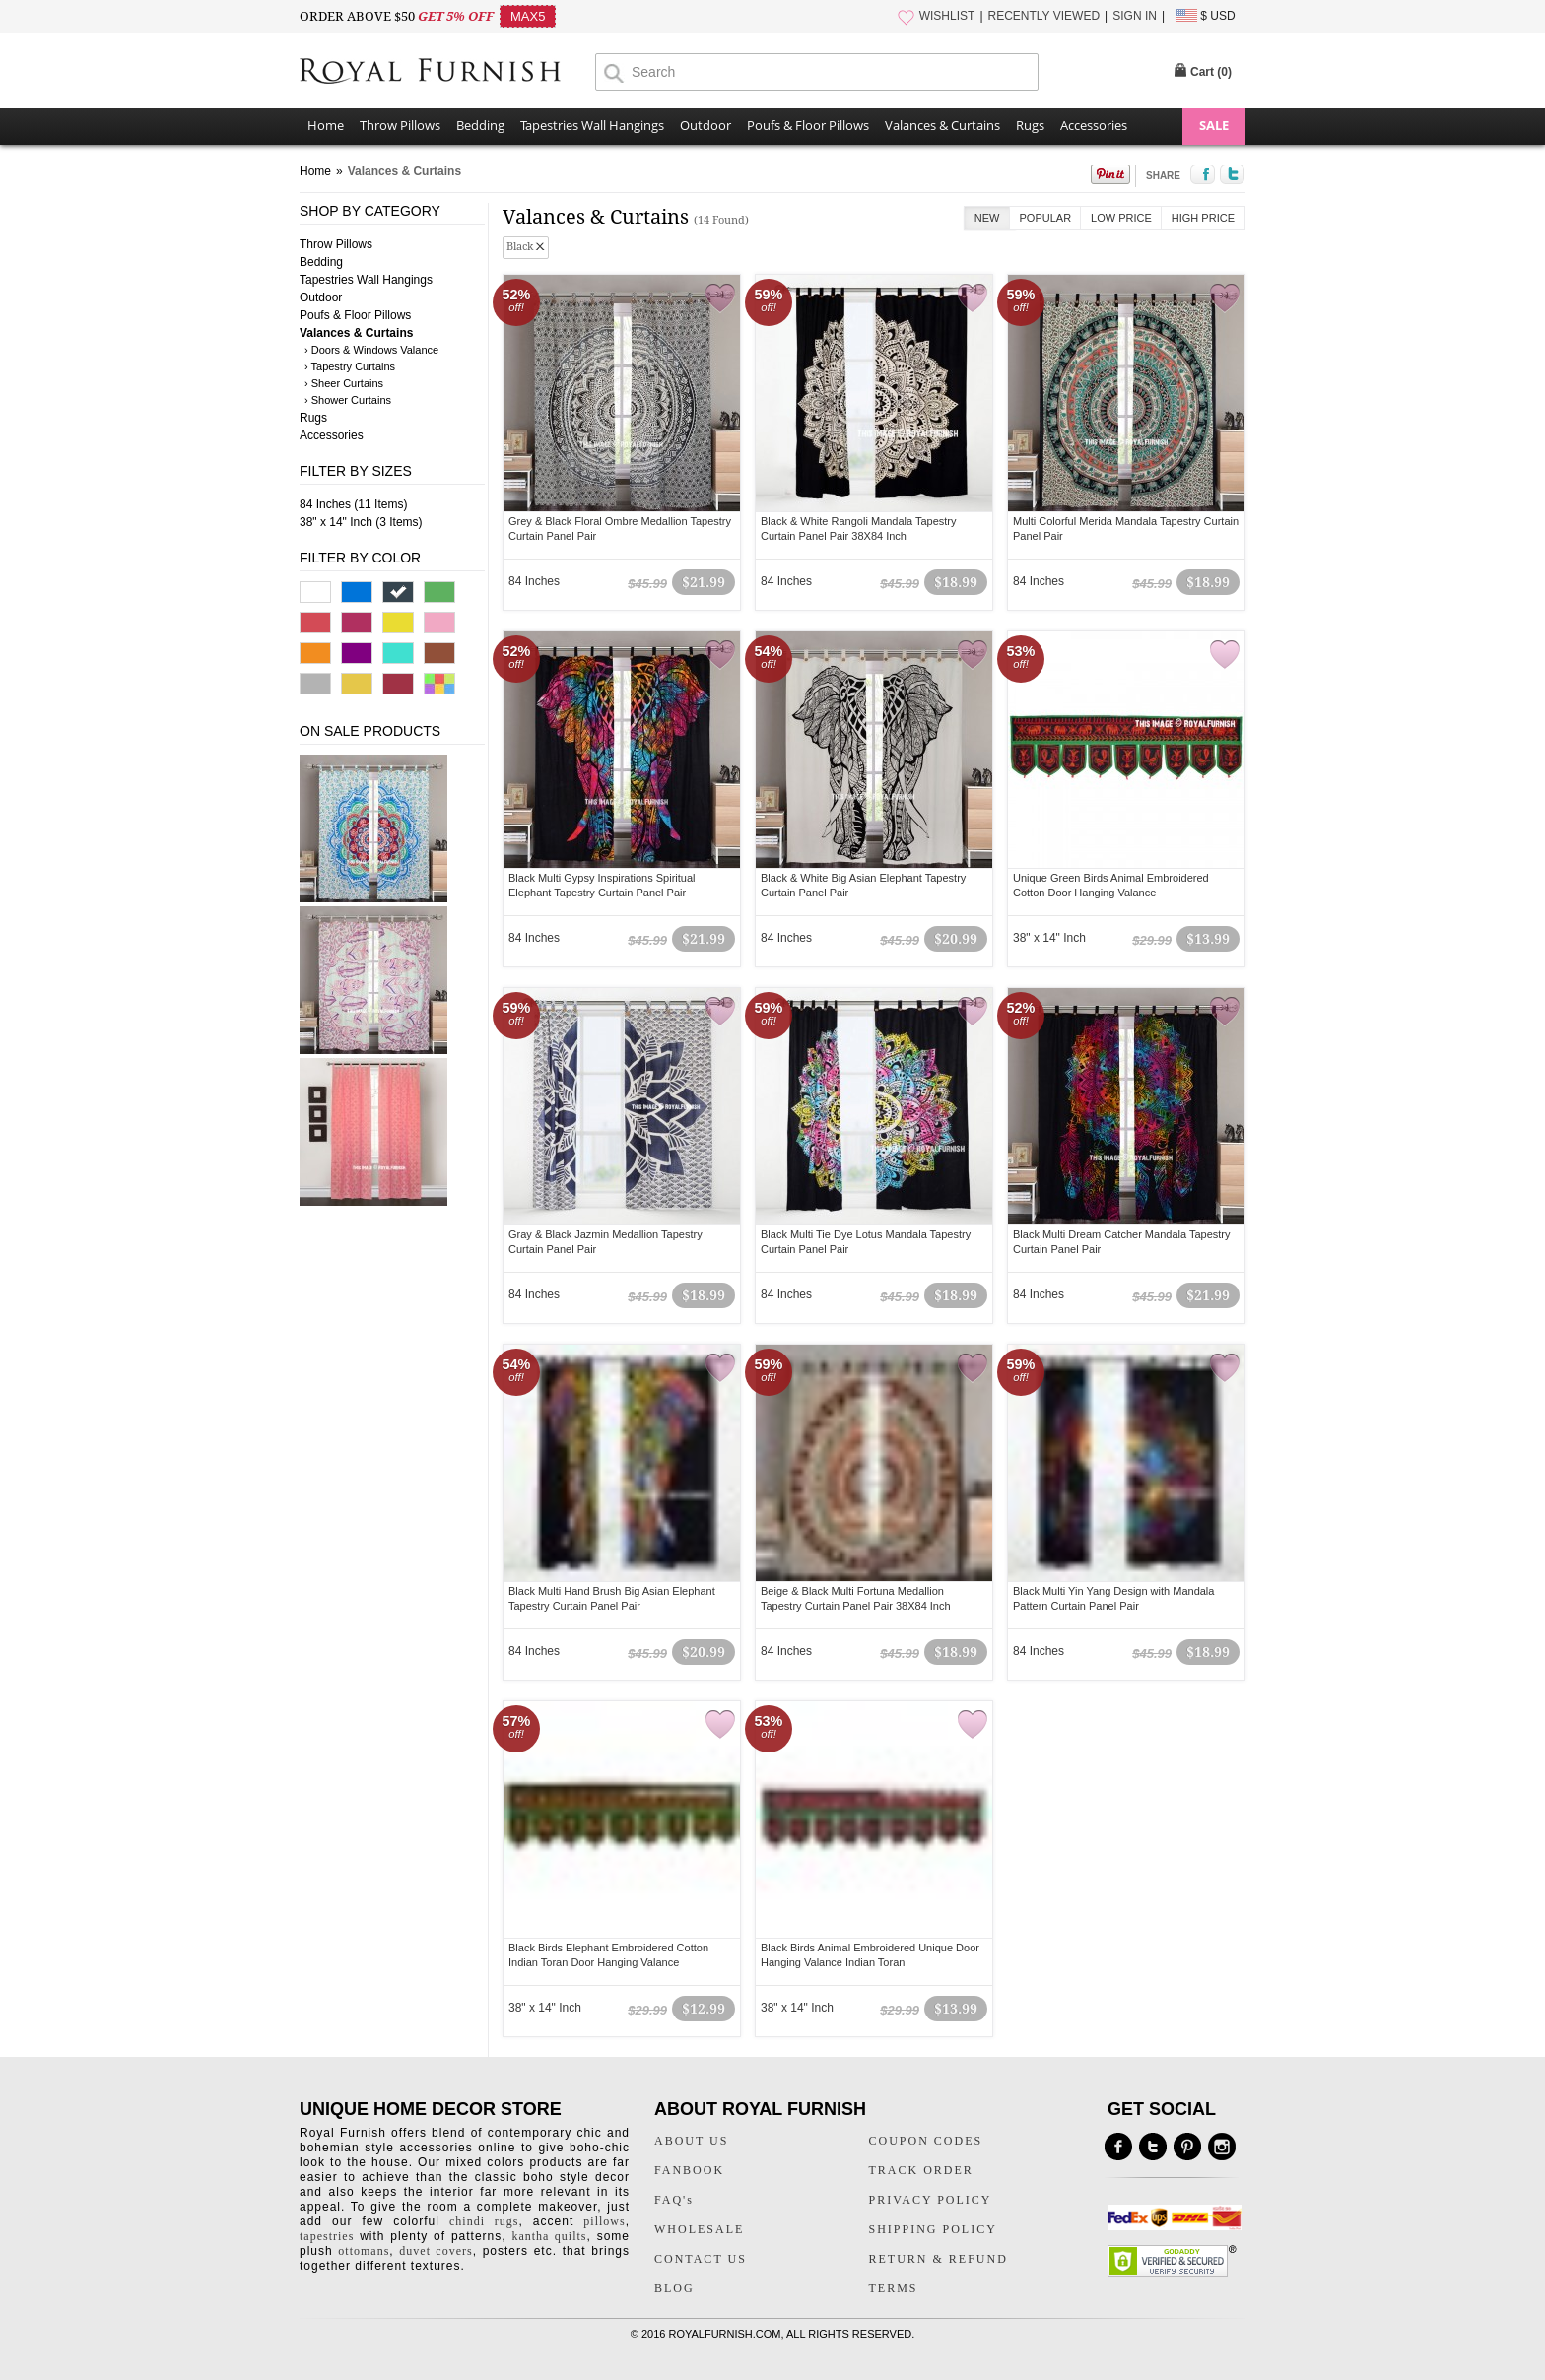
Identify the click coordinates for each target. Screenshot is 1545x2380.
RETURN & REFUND (938, 2259)
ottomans (363, 2251)
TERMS (893, 2288)
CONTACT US (700, 2259)
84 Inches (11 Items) (353, 504)
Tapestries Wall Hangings (592, 125)
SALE (1214, 125)
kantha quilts (548, 2236)
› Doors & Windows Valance (371, 350)
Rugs (1030, 125)
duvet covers (435, 2251)
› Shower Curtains (347, 400)
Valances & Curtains (942, 125)
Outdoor (705, 125)
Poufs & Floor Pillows (808, 125)
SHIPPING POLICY (933, 2229)
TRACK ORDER (921, 2170)
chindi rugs (483, 2221)
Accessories (1093, 125)
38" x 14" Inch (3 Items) (361, 522)
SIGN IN (1134, 16)
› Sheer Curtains (343, 383)
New (987, 218)
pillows (604, 2221)
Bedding (480, 125)
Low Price (1121, 218)
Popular (1046, 218)
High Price (1203, 218)
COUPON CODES (926, 2141)
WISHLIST (947, 16)
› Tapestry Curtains (349, 366)
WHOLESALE (699, 2229)
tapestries (327, 2236)
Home (325, 125)
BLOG (674, 2288)
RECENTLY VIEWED (1044, 16)
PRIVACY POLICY (930, 2200)
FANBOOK (689, 2170)
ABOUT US (691, 2141)
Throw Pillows (400, 125)
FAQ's (674, 2200)
